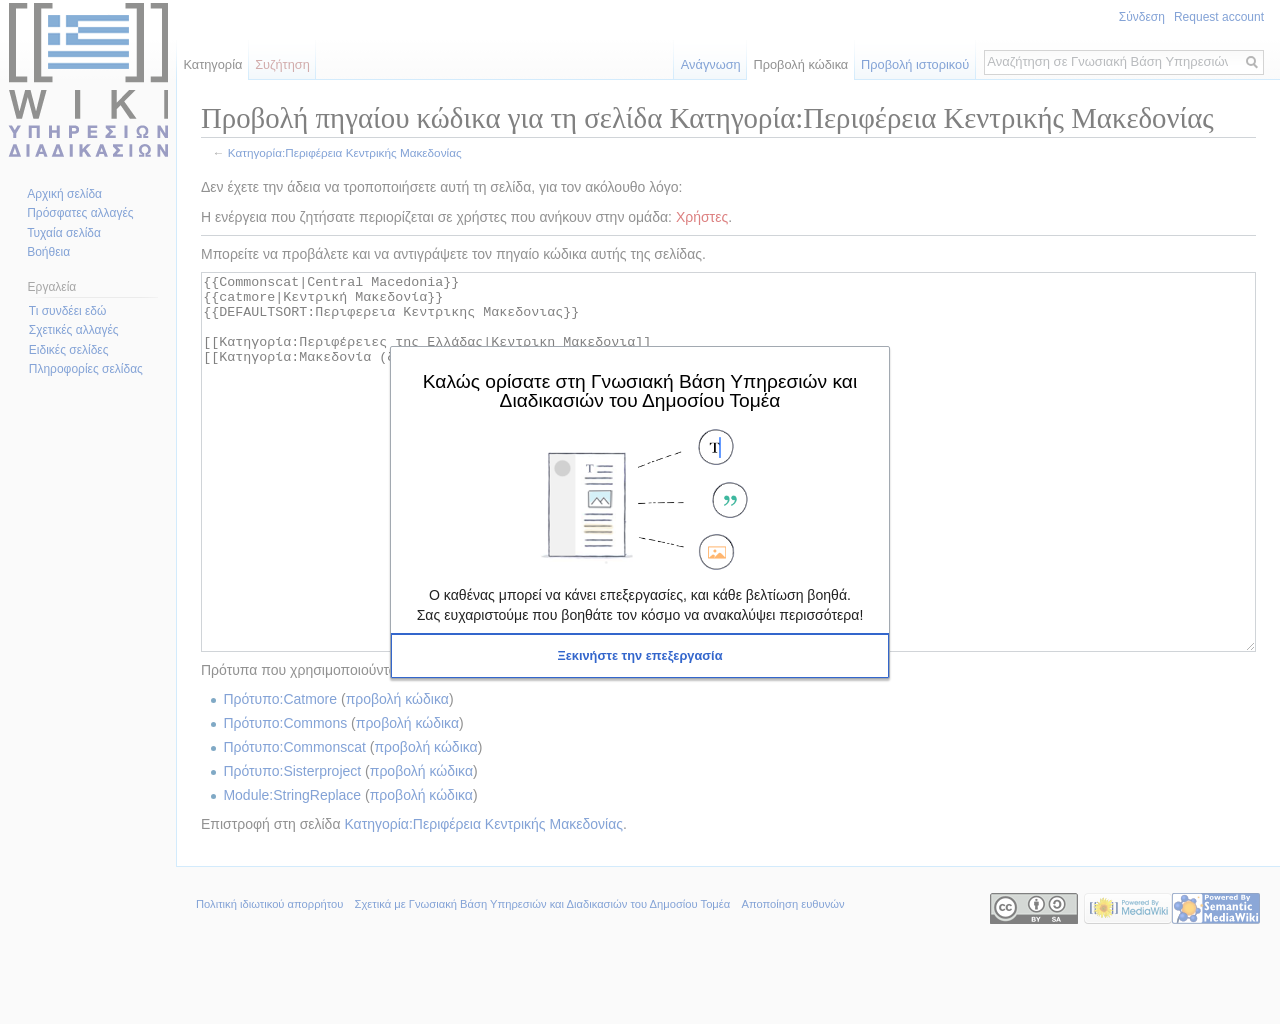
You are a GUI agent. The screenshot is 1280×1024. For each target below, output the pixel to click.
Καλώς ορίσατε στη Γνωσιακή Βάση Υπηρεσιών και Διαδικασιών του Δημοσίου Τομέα (640, 390)
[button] (640, 656)
